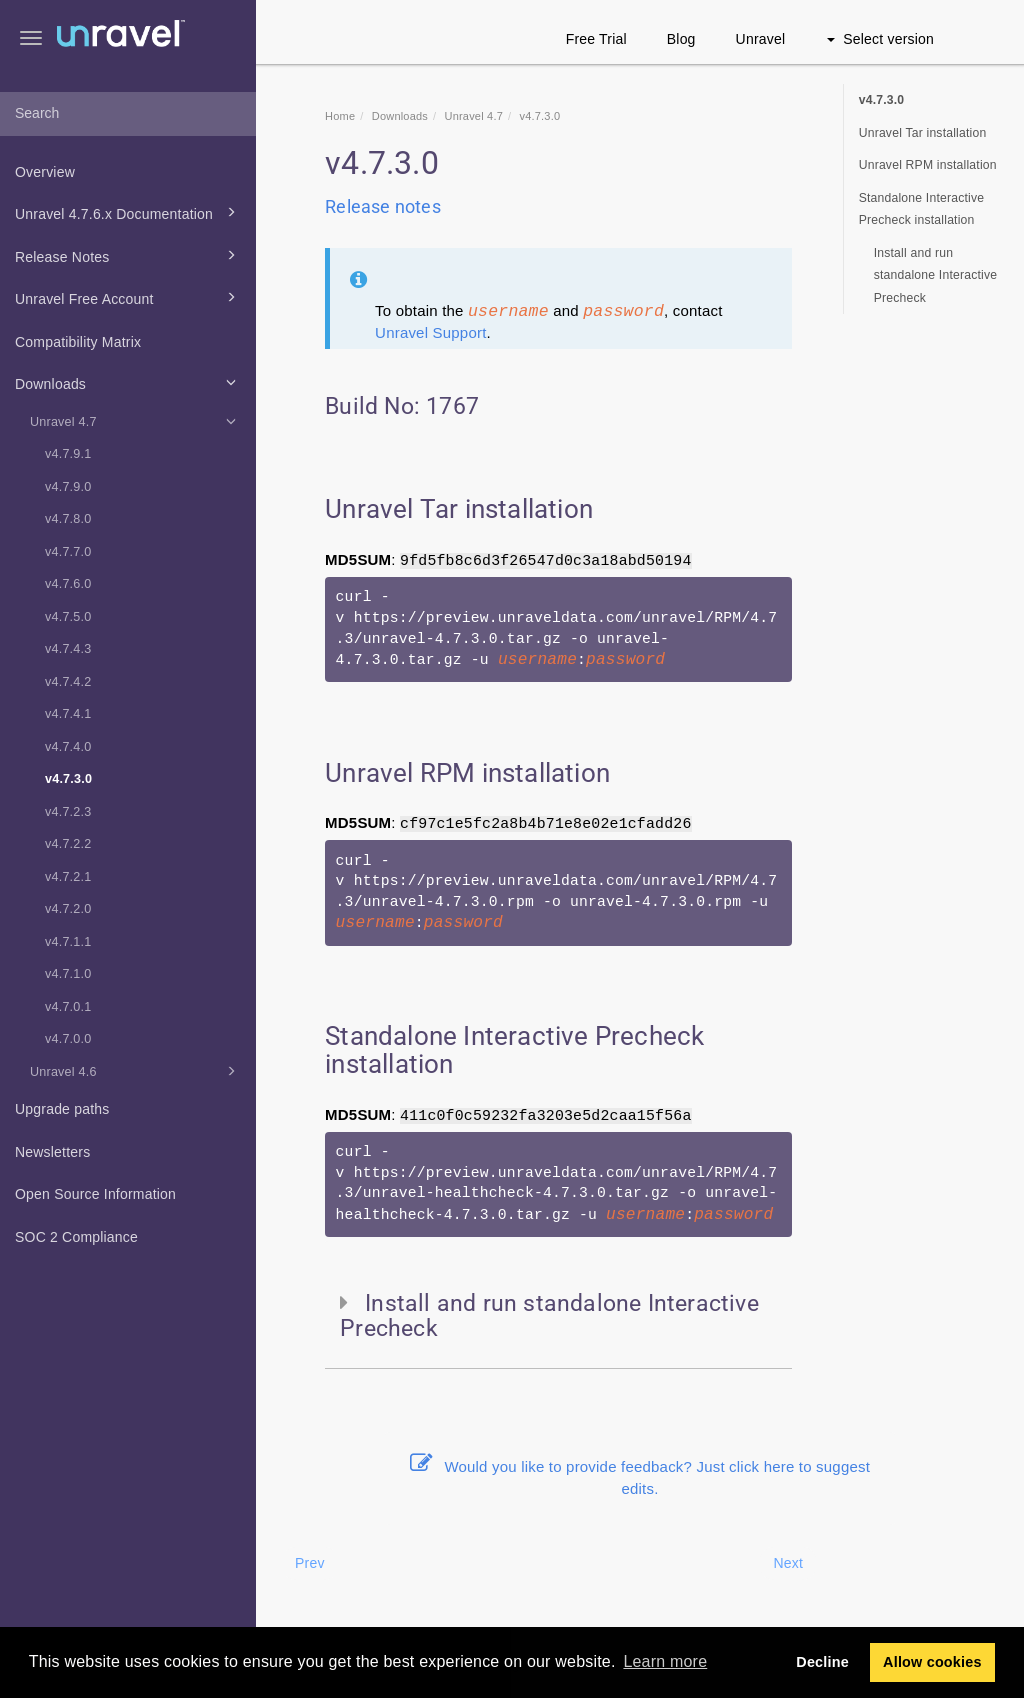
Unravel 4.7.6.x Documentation (128, 212)
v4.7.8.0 (68, 519)
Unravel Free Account (128, 297)
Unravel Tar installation (923, 133)
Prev (310, 1563)
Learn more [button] (665, 1661)
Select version (880, 39)
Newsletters (52, 1152)
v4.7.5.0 (68, 617)
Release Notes (128, 255)
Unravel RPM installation (928, 165)
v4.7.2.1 (68, 877)
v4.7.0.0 (68, 1039)
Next (788, 1563)
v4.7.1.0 (68, 974)
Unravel (761, 39)
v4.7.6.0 (68, 584)
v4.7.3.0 (68, 779)
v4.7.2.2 (68, 844)
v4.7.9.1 (68, 454)
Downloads (128, 382)
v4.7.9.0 (68, 487)
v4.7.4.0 (68, 747)
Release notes (383, 206)
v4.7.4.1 (68, 714)
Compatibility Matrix (78, 342)
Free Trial (596, 39)
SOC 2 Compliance (76, 1237)
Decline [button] (822, 1662)
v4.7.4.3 (68, 649)
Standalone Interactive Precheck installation (922, 209)
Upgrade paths (62, 1109)
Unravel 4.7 (136, 421)
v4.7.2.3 (68, 812)
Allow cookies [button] (932, 1662)
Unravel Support (430, 332)
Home (340, 116)
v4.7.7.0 (68, 552)
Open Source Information (95, 1194)
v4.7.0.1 (68, 1007)
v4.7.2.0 (68, 909)
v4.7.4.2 (68, 682)
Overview (45, 172)
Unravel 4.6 (136, 1071)
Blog (681, 39)
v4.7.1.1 (68, 942)
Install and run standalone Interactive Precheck (936, 275)
